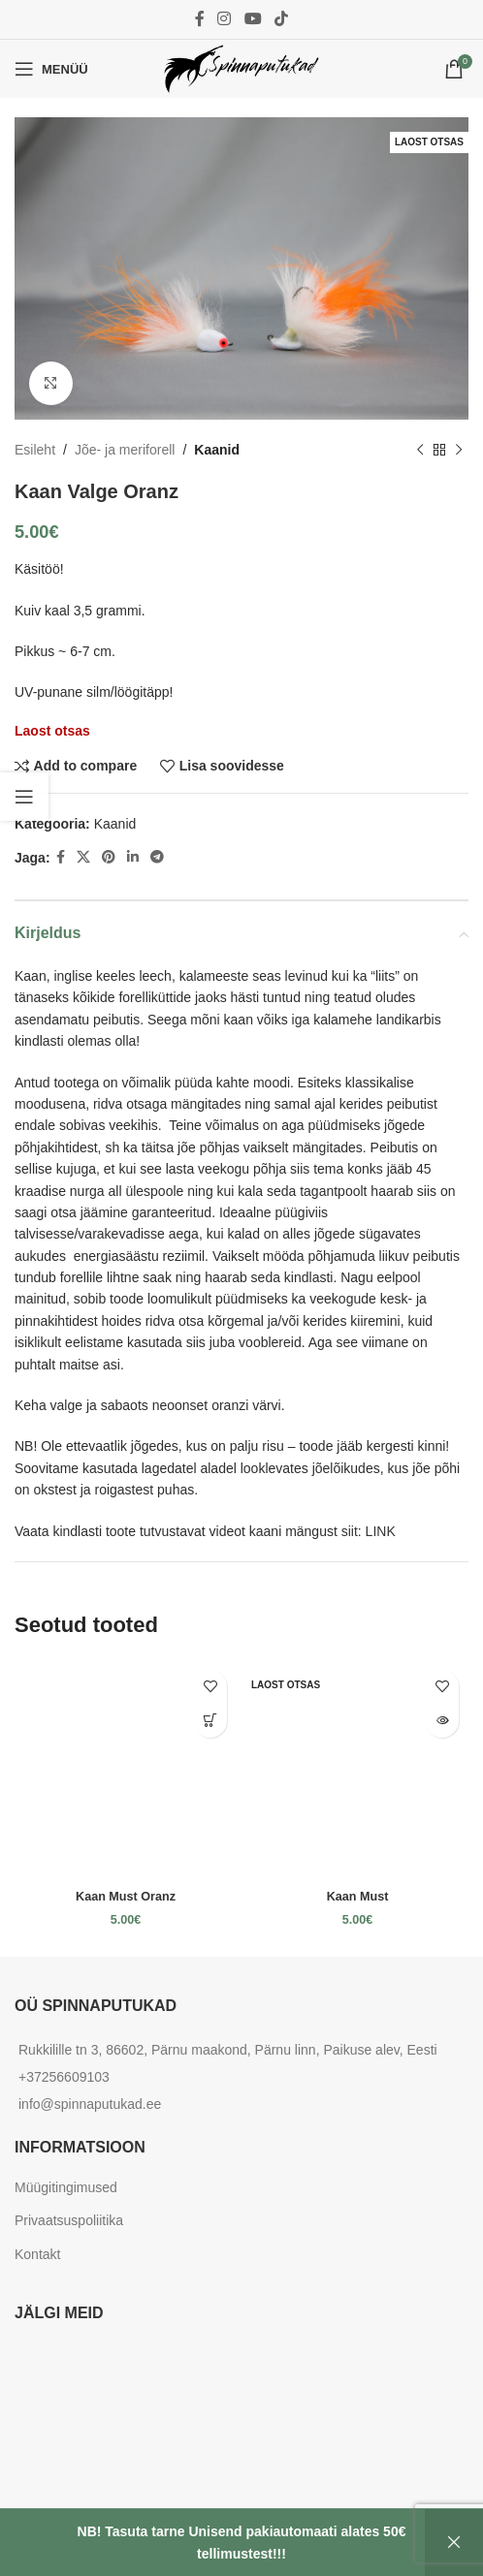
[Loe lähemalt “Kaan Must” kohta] (442, 1721)
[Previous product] (420, 449)
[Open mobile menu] (51, 68)
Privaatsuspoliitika (69, 2220)
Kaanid (217, 449)
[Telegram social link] (157, 857)
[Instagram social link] (224, 19)
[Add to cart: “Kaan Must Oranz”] (210, 1721)
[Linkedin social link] (133, 857)
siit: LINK (368, 1531)
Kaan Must (358, 1896)
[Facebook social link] (199, 19)
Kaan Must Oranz (126, 1896)
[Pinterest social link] (108, 857)
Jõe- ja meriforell (125, 449)
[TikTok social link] (281, 19)
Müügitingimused (66, 2187)
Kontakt (37, 2254)
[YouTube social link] (253, 19)
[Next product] (458, 449)
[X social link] (83, 857)
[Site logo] (241, 68)
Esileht (35, 449)
